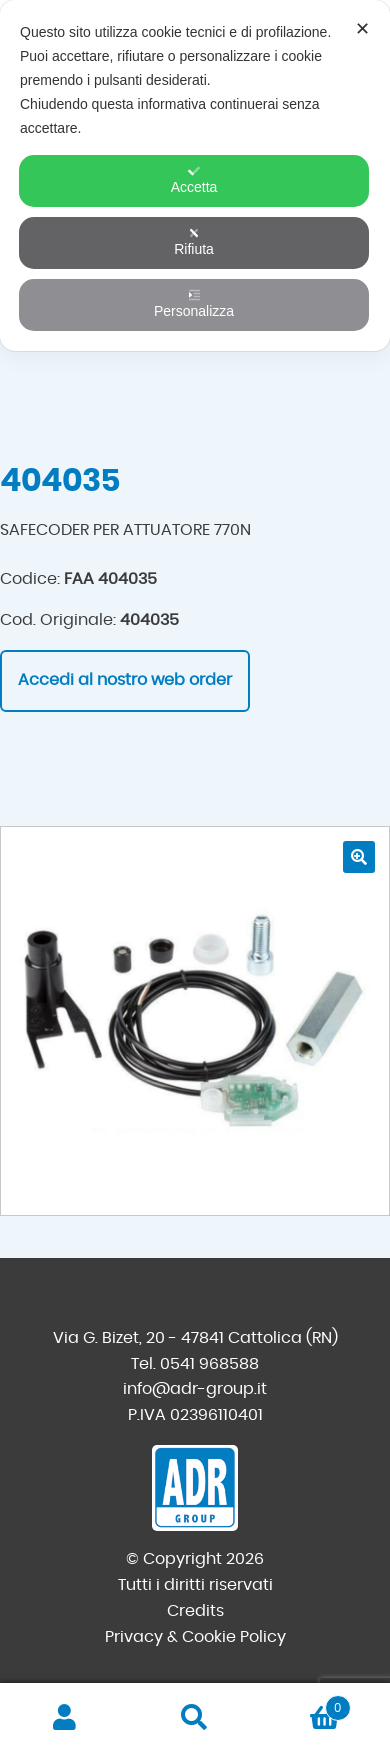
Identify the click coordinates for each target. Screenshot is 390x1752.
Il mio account (65, 1718)
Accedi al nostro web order (125, 680)
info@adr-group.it (195, 1389)
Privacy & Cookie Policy (195, 1637)
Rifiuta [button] (194, 242)
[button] (359, 857)
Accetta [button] (194, 180)
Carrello (305, 1704)
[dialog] (195, 175)
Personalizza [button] (194, 304)
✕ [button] (362, 29)
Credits (195, 1611)
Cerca (195, 1718)
